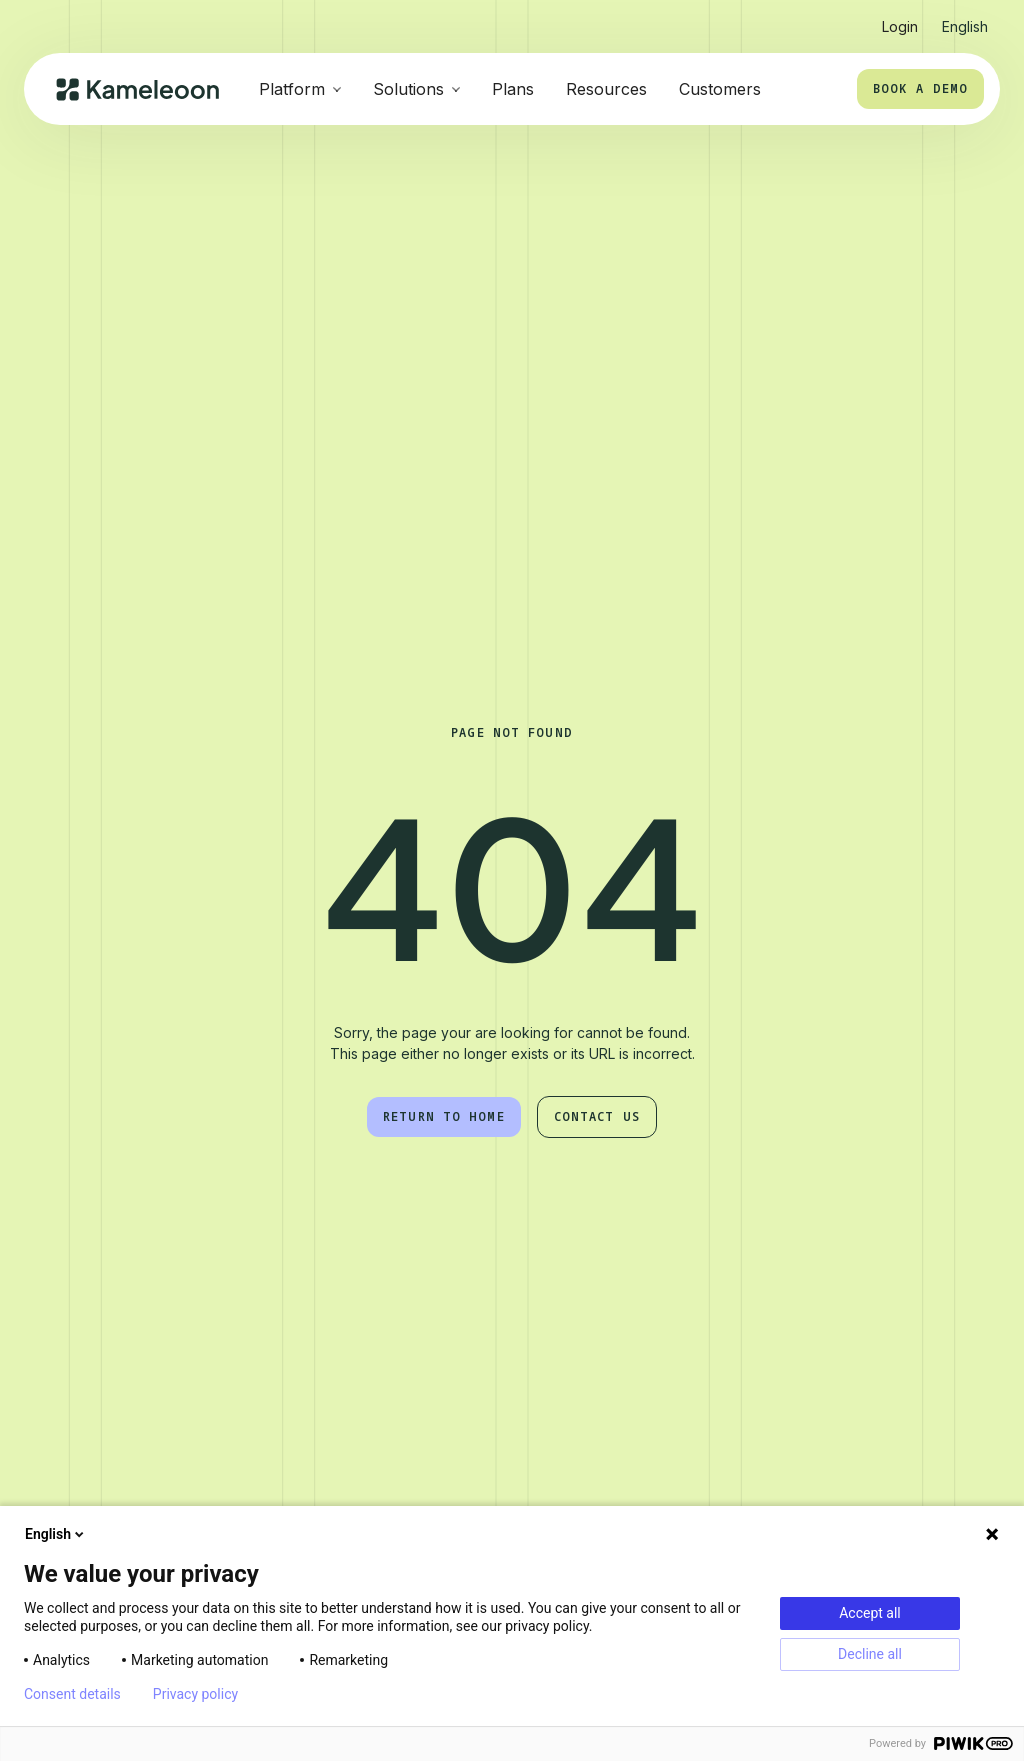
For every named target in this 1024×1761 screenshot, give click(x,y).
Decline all (870, 1654)
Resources (606, 89)
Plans (513, 89)
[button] (965, 18)
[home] (137, 89)
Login (900, 26)
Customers (720, 89)
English (56, 1534)
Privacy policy (195, 1694)
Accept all (870, 1613)
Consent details (72, 1694)
